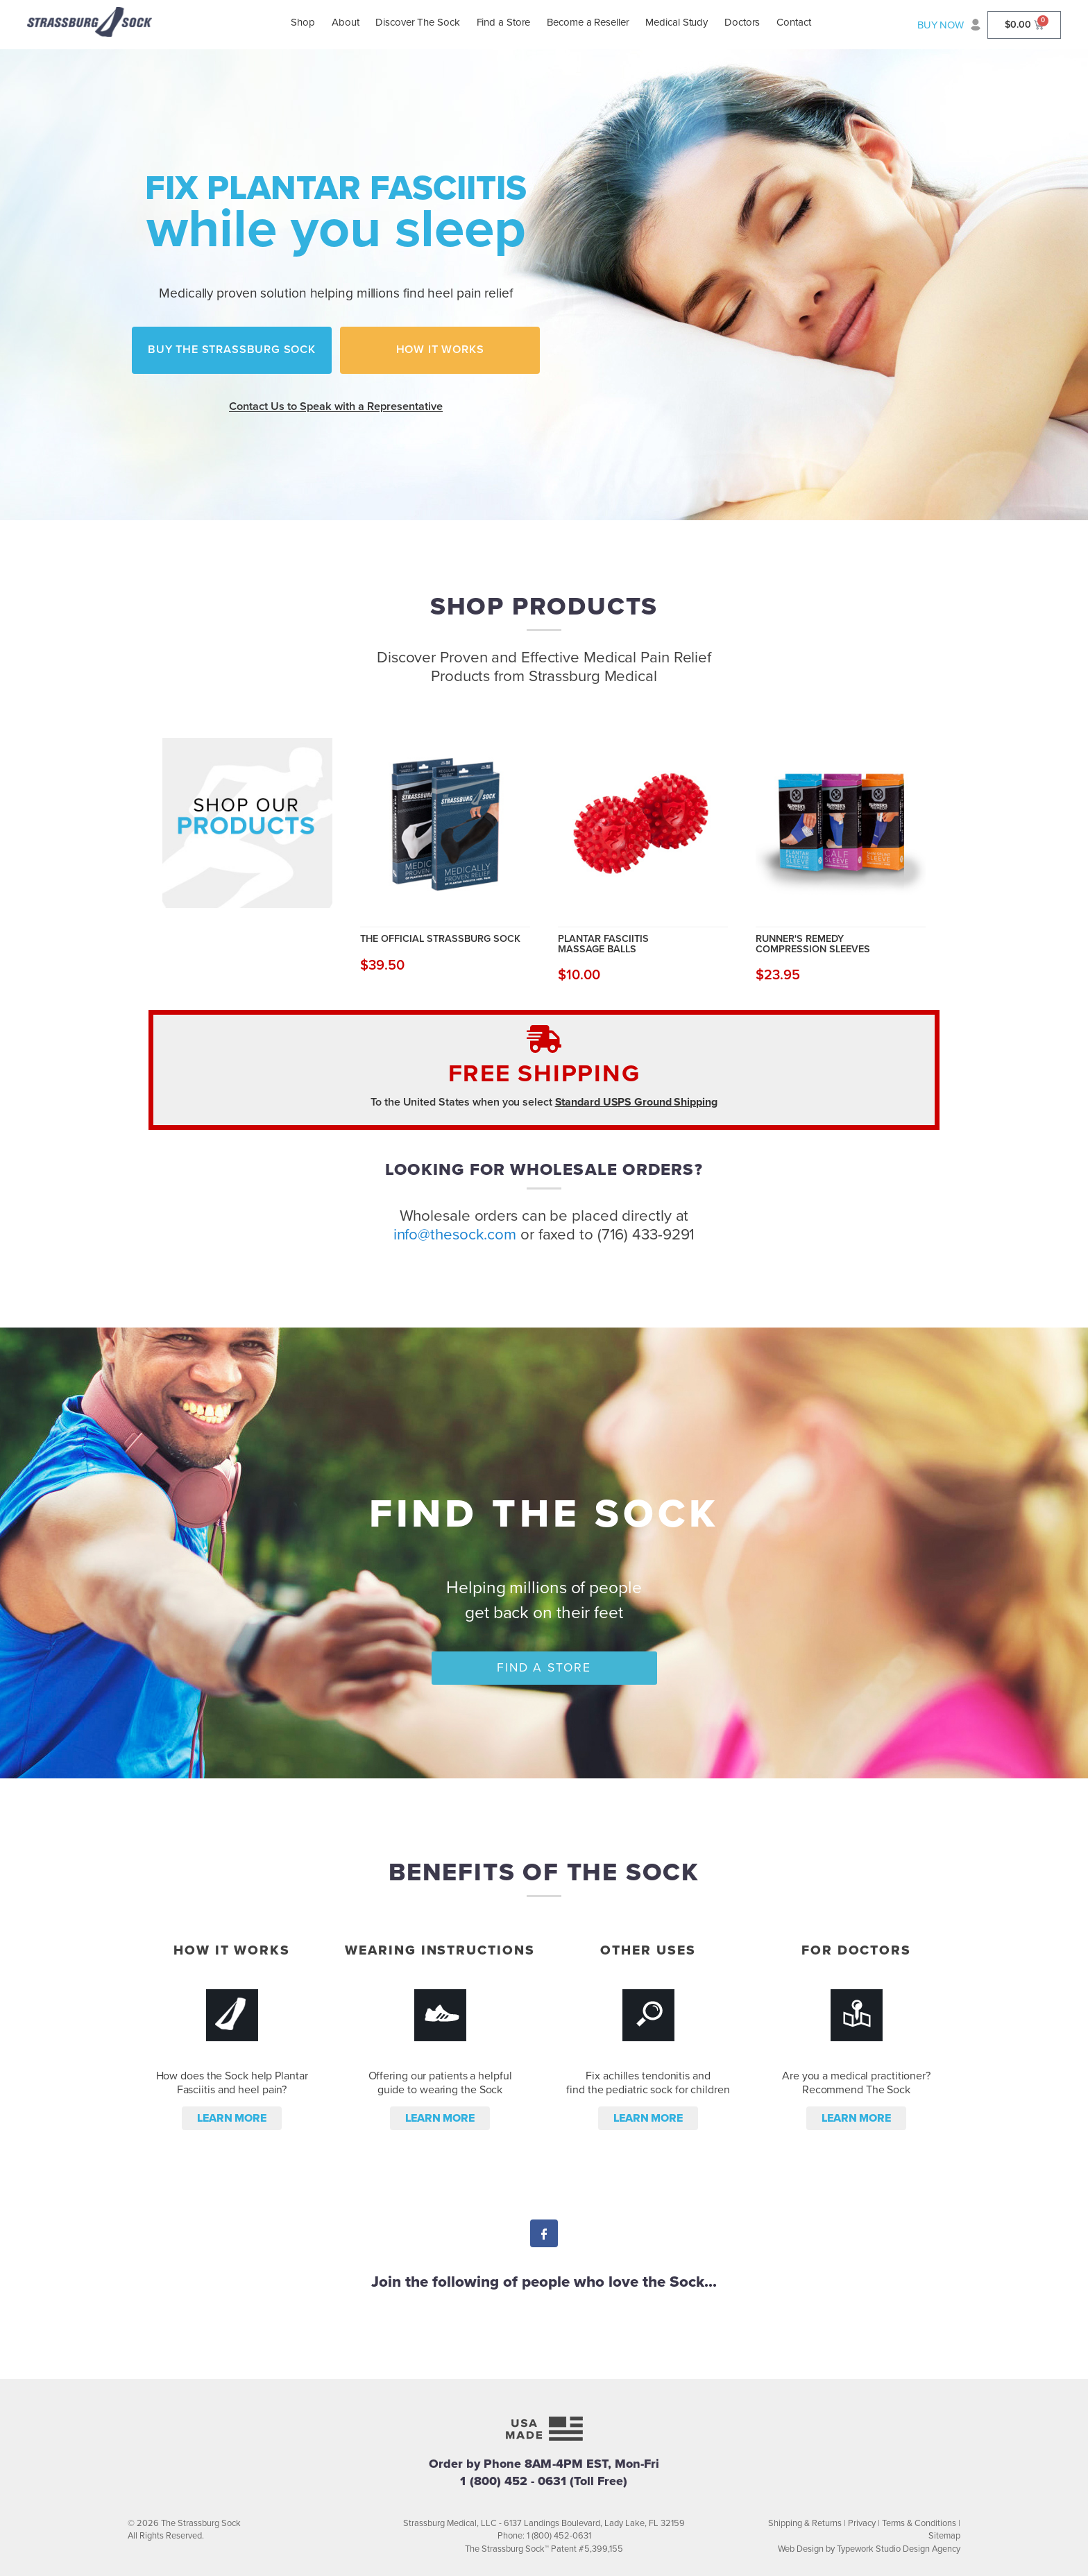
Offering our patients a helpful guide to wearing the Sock (440, 2083)
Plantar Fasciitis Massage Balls (603, 943)
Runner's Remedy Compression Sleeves (813, 943)
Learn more (231, 2118)
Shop (303, 22)
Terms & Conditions (919, 2523)
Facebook (544, 2235)
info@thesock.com (454, 1234)
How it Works (440, 350)
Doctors (742, 22)
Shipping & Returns (805, 2523)
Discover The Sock (417, 22)
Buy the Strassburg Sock (232, 350)
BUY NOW (940, 25)
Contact (793, 22)
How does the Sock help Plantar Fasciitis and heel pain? (232, 2083)
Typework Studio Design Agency (898, 2548)
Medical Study (676, 22)
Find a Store (504, 22)
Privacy (862, 2523)
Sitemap (944, 2535)
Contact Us (336, 406)
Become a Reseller (588, 22)
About (345, 22)
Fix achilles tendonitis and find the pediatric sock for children (647, 2083)
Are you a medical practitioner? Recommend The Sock (856, 2083)
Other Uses (647, 1950)
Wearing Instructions (439, 1950)
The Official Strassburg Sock (440, 938)
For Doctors (856, 1950)
